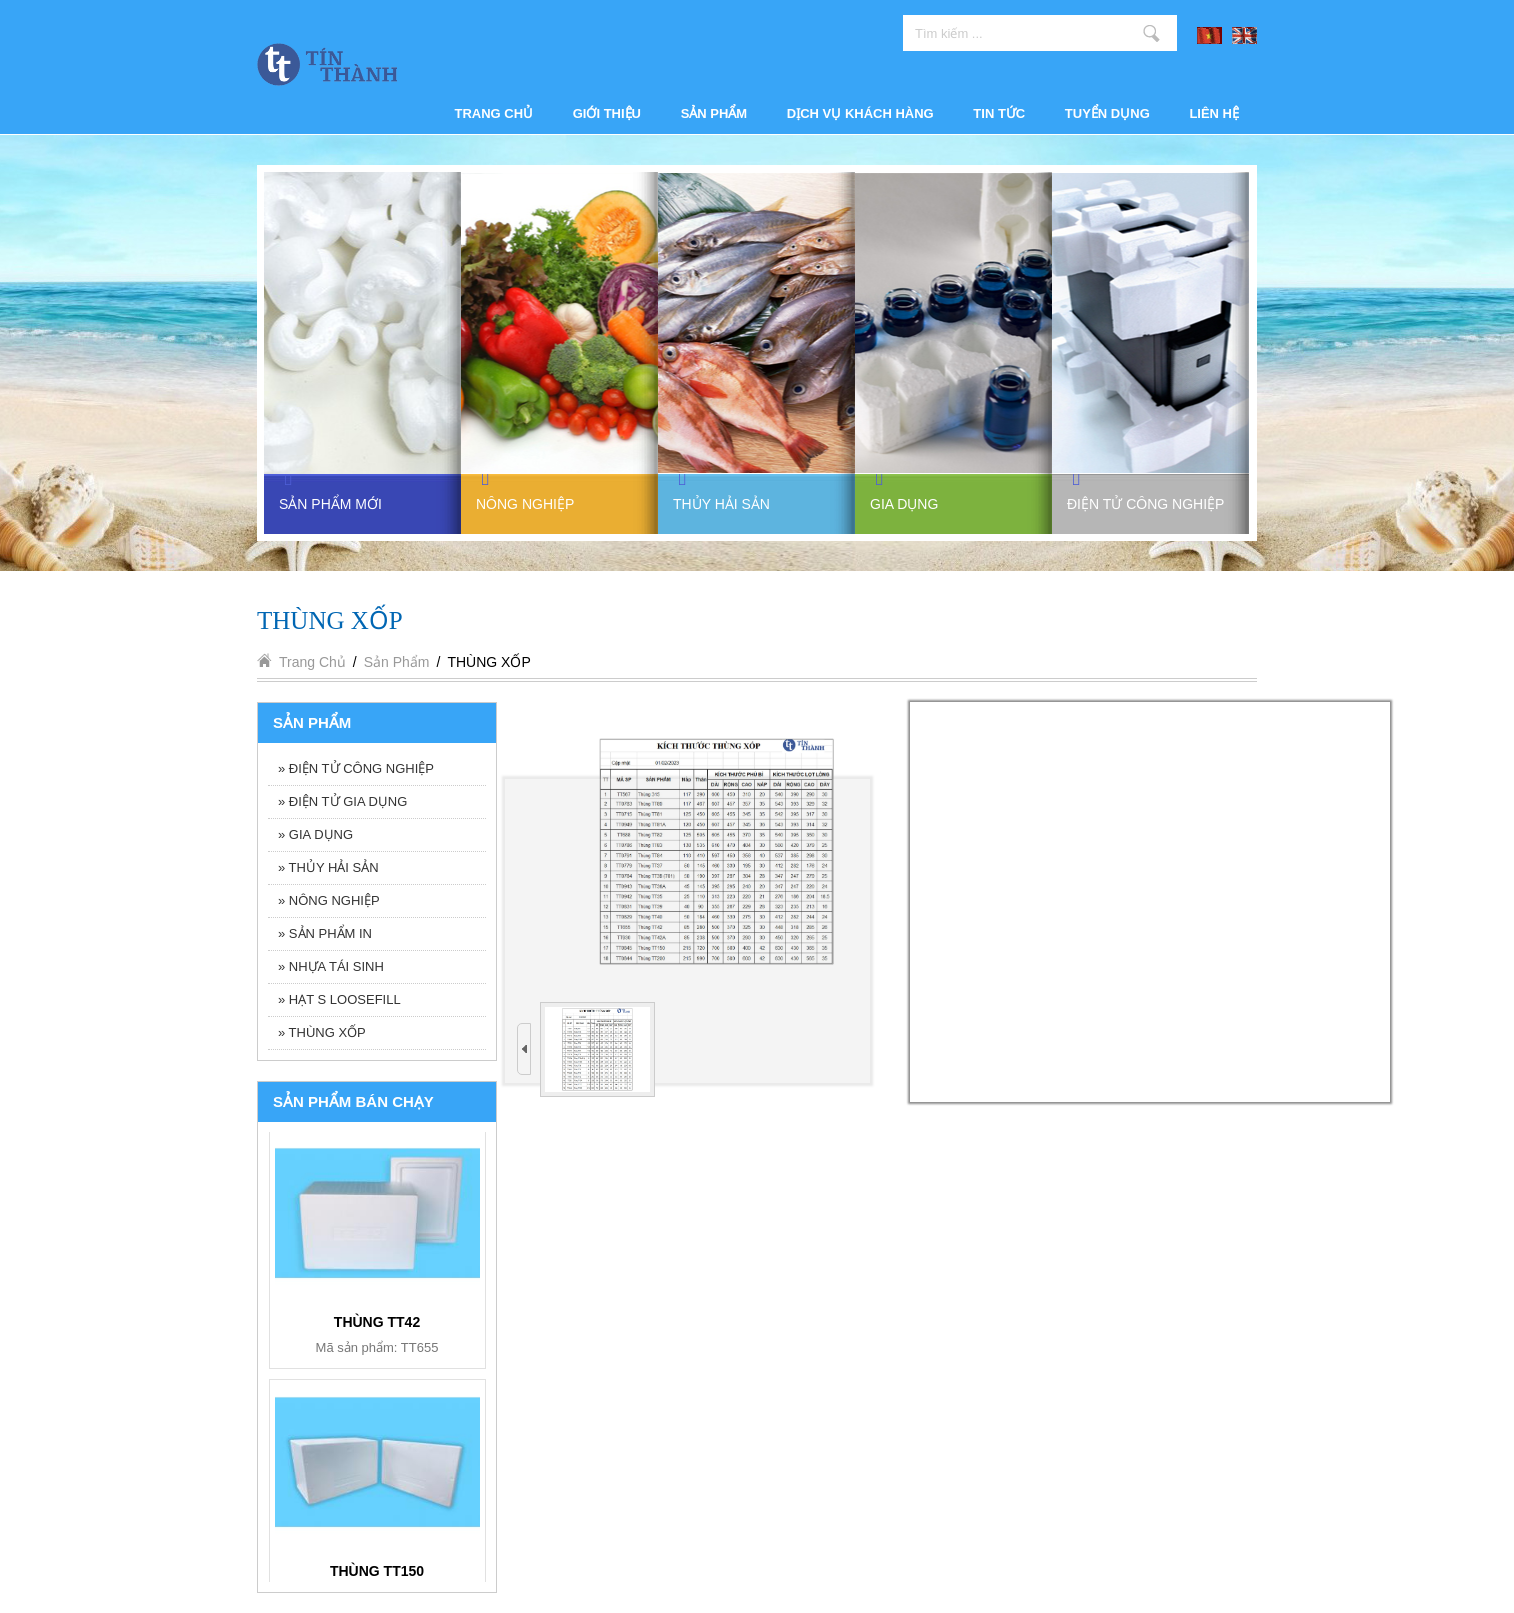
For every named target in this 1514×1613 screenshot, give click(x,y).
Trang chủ (494, 113)
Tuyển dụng (1107, 113)
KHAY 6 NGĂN (377, 1321)
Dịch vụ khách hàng (860, 113)
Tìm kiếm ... (1151, 33)
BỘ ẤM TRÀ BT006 (377, 1570)
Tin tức (999, 113)
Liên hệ (1214, 113)
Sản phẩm (714, 113)
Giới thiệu (607, 113)
